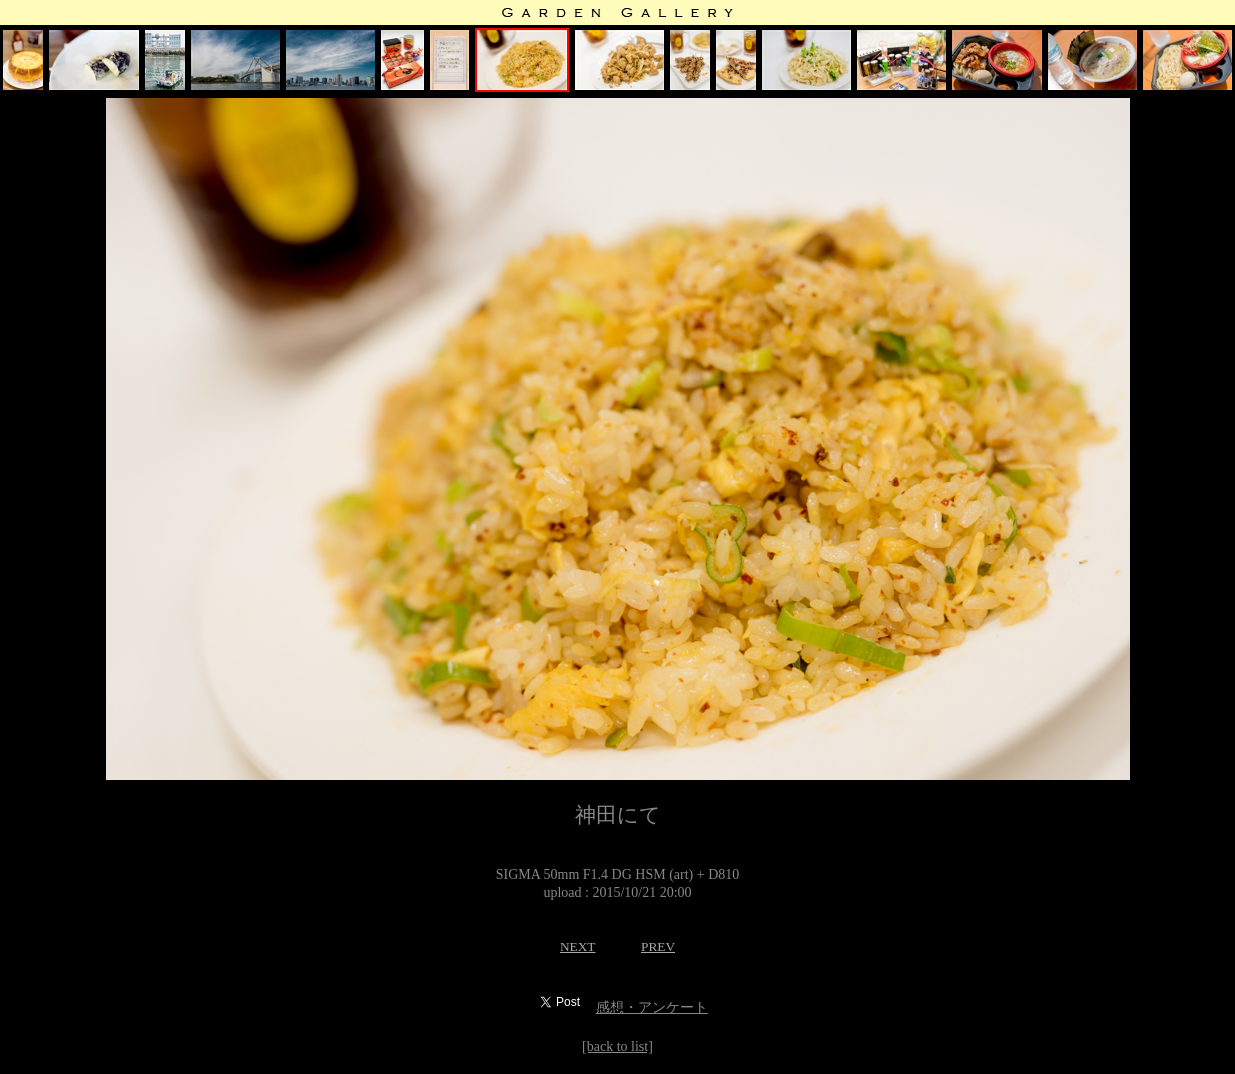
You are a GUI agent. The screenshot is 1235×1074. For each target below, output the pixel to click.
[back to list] (617, 1046)
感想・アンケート (652, 1007)
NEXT (578, 946)
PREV (658, 946)
